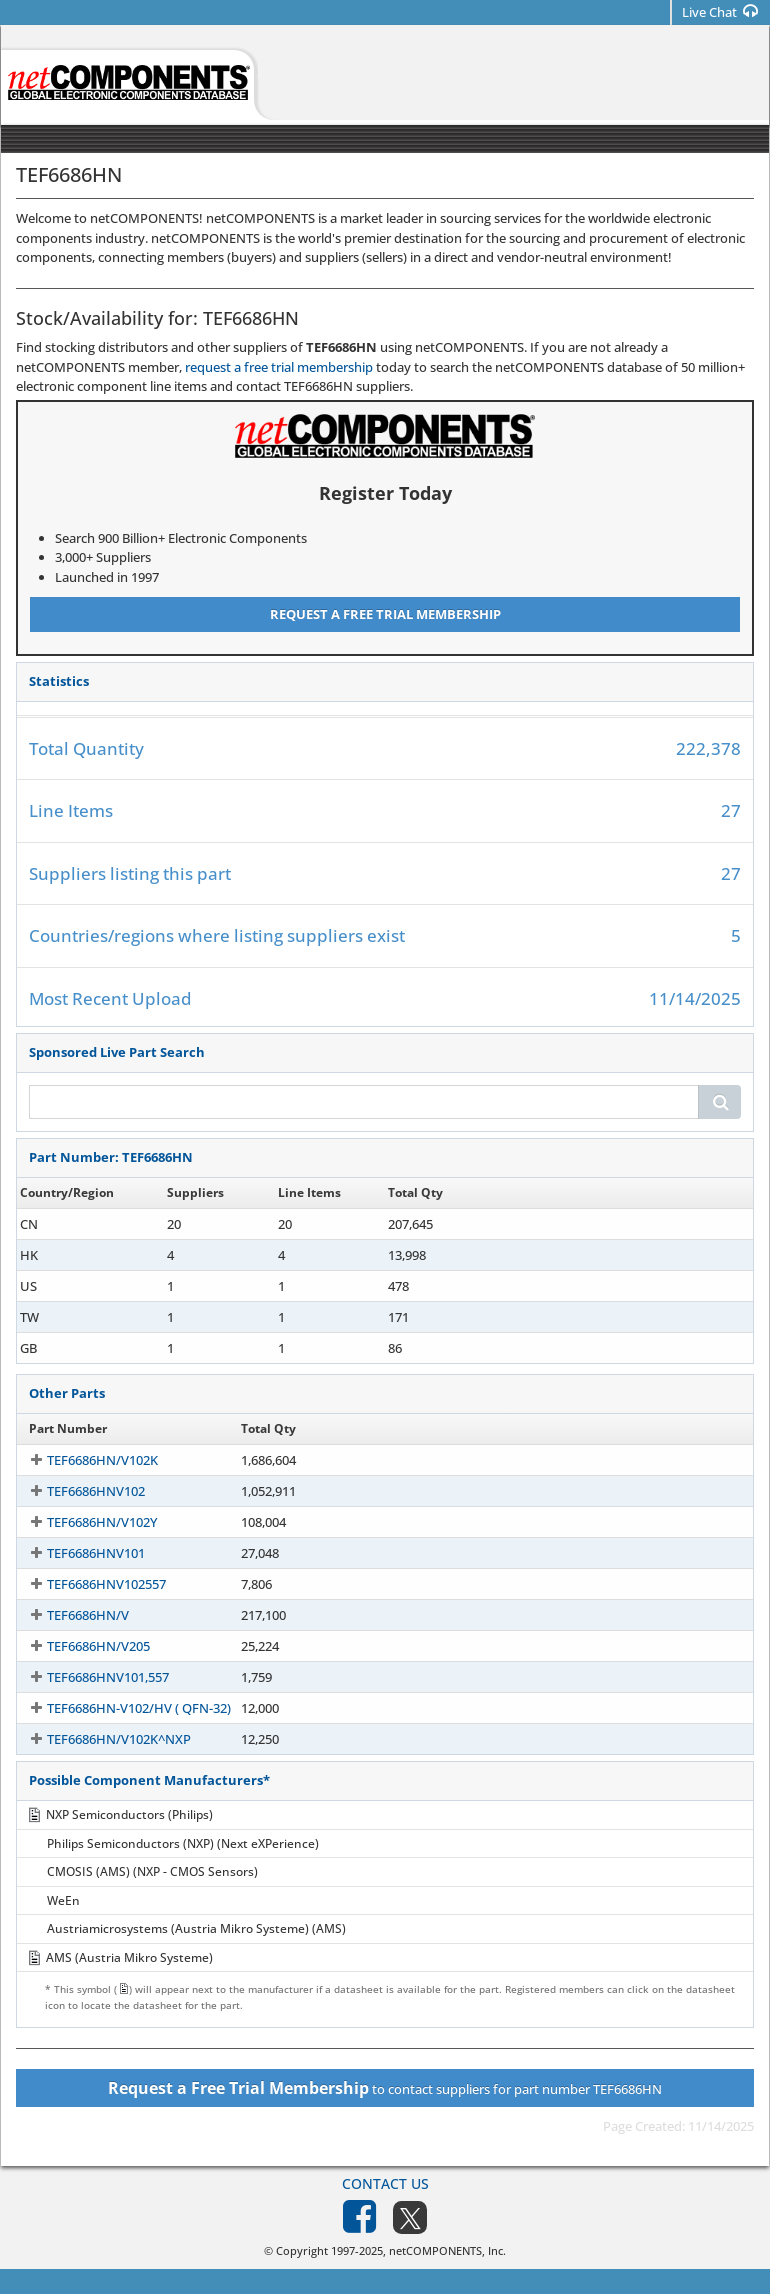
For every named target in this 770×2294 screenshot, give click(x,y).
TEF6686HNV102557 (88, 1584)
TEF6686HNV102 (78, 1491)
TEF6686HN (63, 1224)
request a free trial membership (279, 367)
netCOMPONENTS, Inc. (447, 2250)
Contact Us (385, 2183)
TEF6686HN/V (70, 1615)
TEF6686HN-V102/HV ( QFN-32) (121, 1708)
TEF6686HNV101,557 (90, 1677)
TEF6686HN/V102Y (84, 1522)
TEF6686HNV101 (78, 1553)
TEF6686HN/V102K (84, 1460)
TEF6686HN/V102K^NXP (101, 1739)
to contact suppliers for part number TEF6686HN (385, 2088)
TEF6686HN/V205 (80, 1646)
